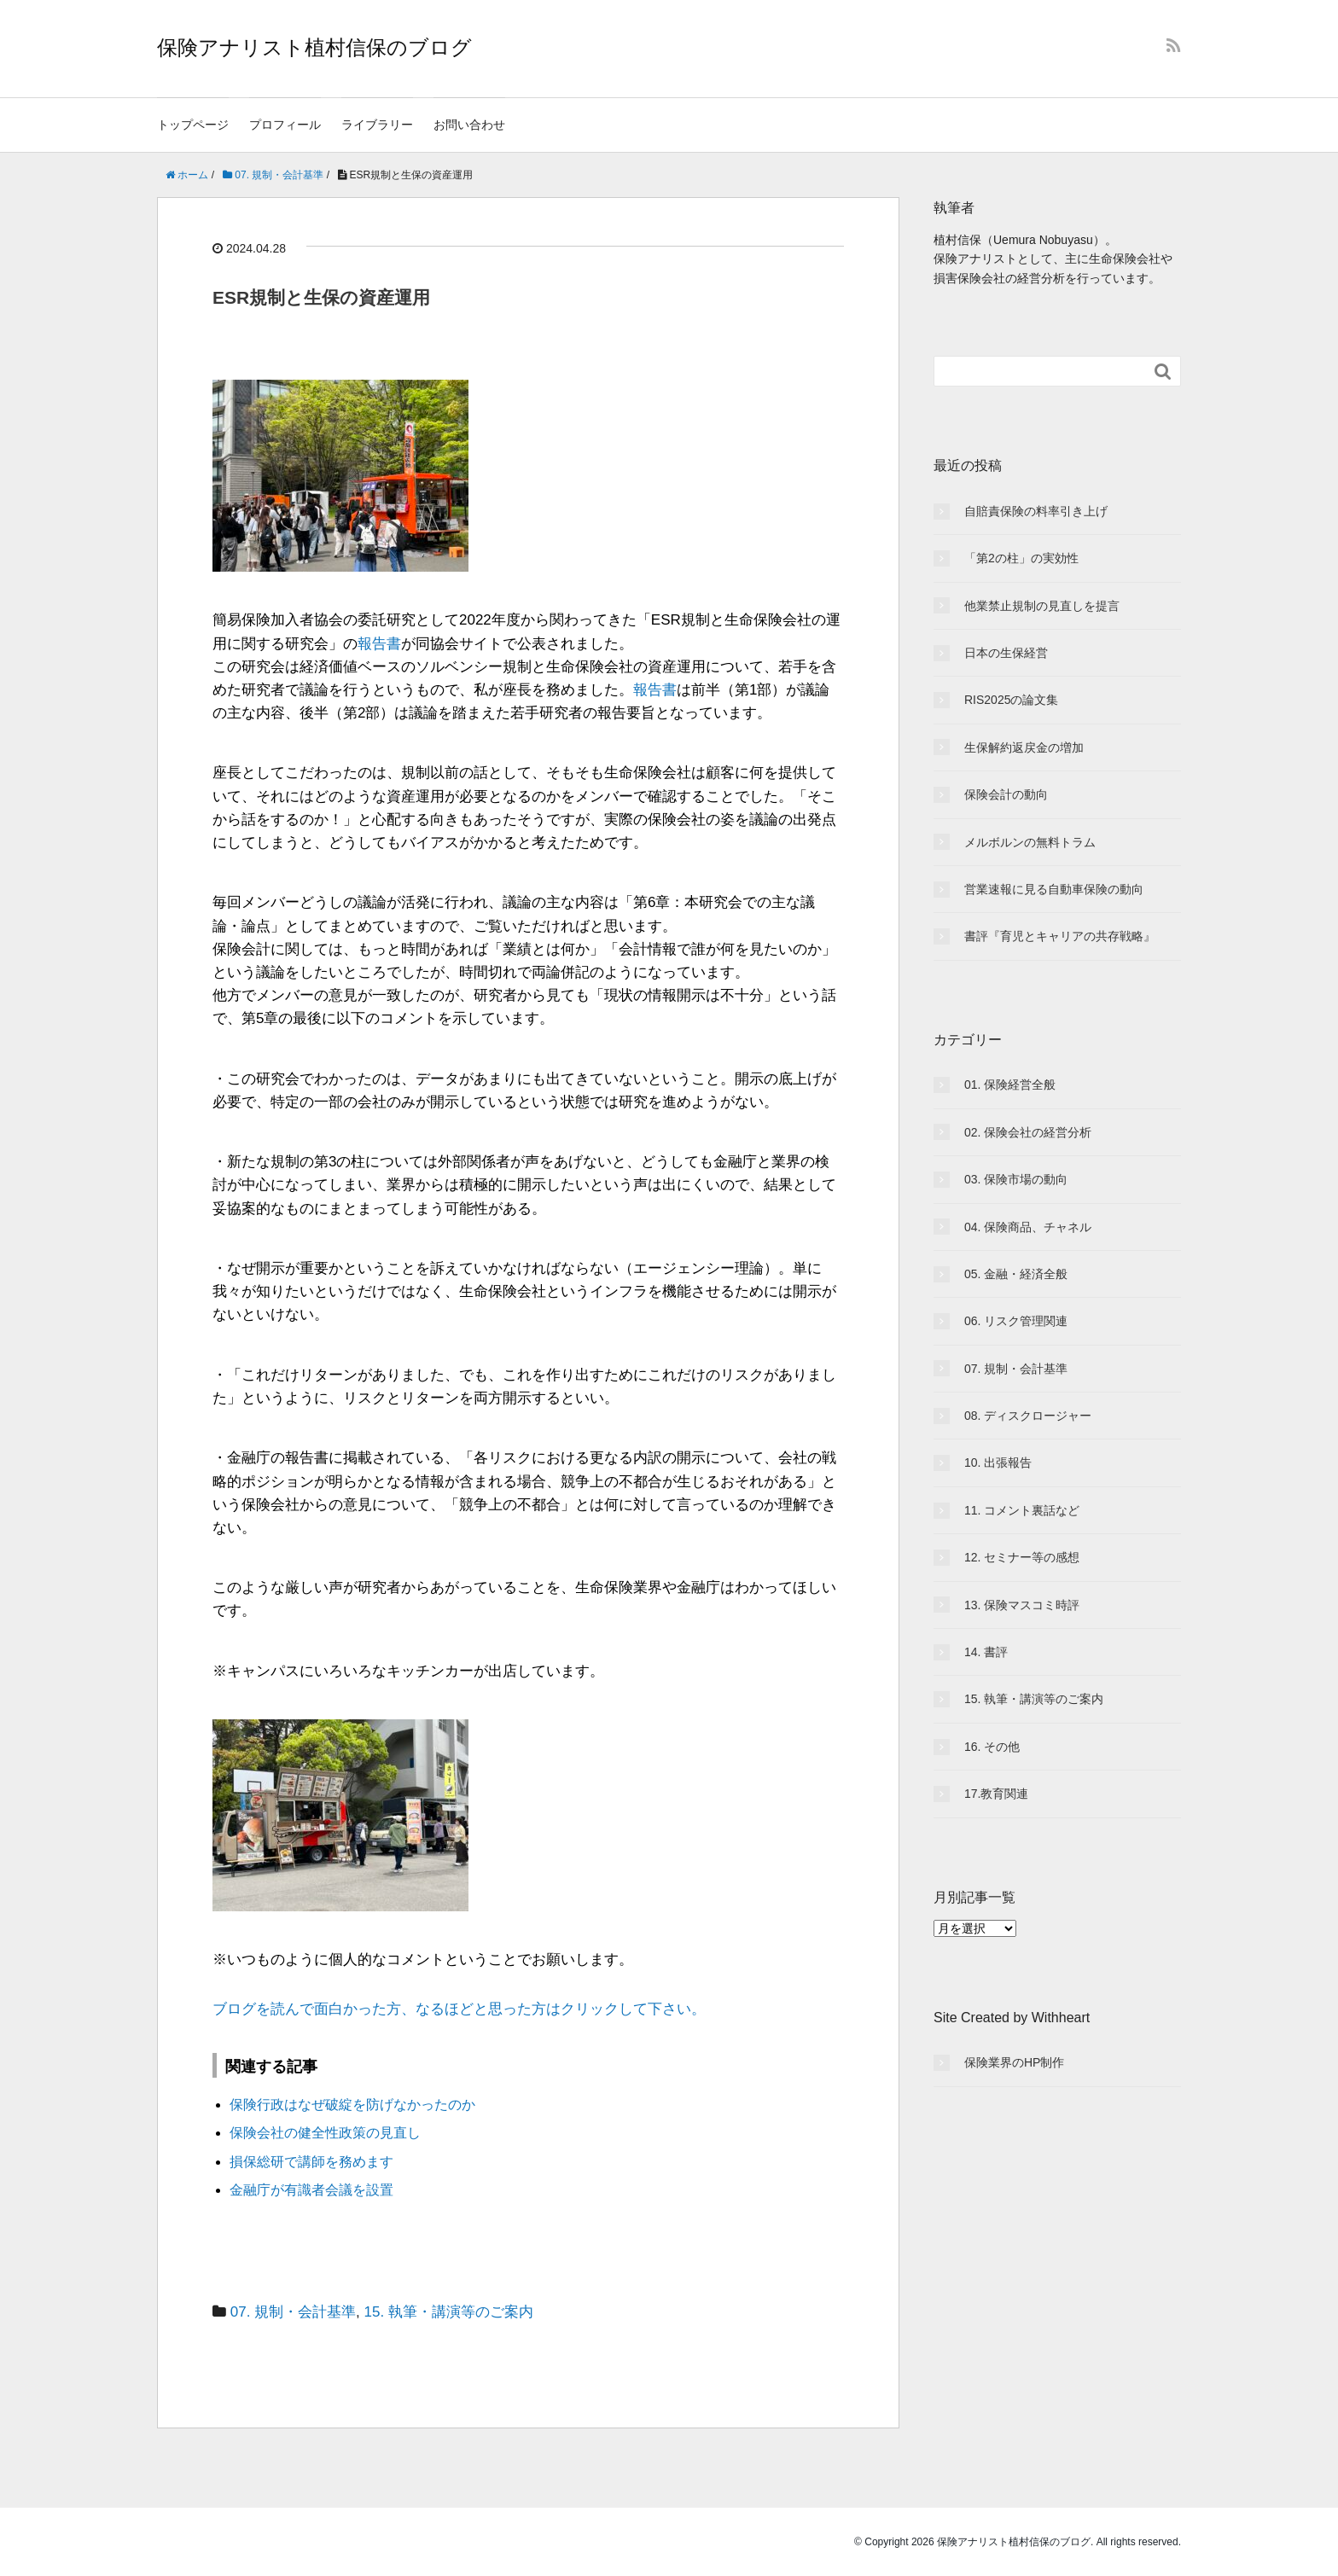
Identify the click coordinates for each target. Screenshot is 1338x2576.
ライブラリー (377, 124)
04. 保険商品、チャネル (1027, 1227)
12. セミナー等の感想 (1021, 1557)
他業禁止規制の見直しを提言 (1042, 606)
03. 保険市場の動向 (1015, 1179)
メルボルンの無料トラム (1030, 842)
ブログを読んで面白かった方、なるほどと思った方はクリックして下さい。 (459, 2009)
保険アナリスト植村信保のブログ (314, 47)
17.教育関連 (996, 1793)
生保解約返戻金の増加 (1024, 747)
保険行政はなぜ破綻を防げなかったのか (352, 2104)
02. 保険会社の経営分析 (1027, 1132)
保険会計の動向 (1006, 794)
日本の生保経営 (1006, 653)
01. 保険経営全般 (1010, 1084)
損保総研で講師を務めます (311, 2161)
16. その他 (992, 1746)
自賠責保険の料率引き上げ (1036, 511)
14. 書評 (986, 1652)
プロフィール (285, 124)
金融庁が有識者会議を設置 (311, 2190)
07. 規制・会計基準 (293, 2312)
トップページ (193, 124)
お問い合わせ (469, 124)
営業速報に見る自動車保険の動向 (1053, 889)
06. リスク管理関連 (1015, 1321)
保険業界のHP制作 (1014, 2062)
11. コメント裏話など (1021, 1510)
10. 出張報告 (998, 1462)
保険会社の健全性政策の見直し (325, 2132)
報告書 (379, 644)
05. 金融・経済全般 (1015, 1274)
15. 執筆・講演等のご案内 (448, 2312)
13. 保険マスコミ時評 (1021, 1605)
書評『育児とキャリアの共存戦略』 (1059, 936)
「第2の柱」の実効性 (1021, 558)
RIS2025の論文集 (1011, 700)
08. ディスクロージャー (1027, 1415)
